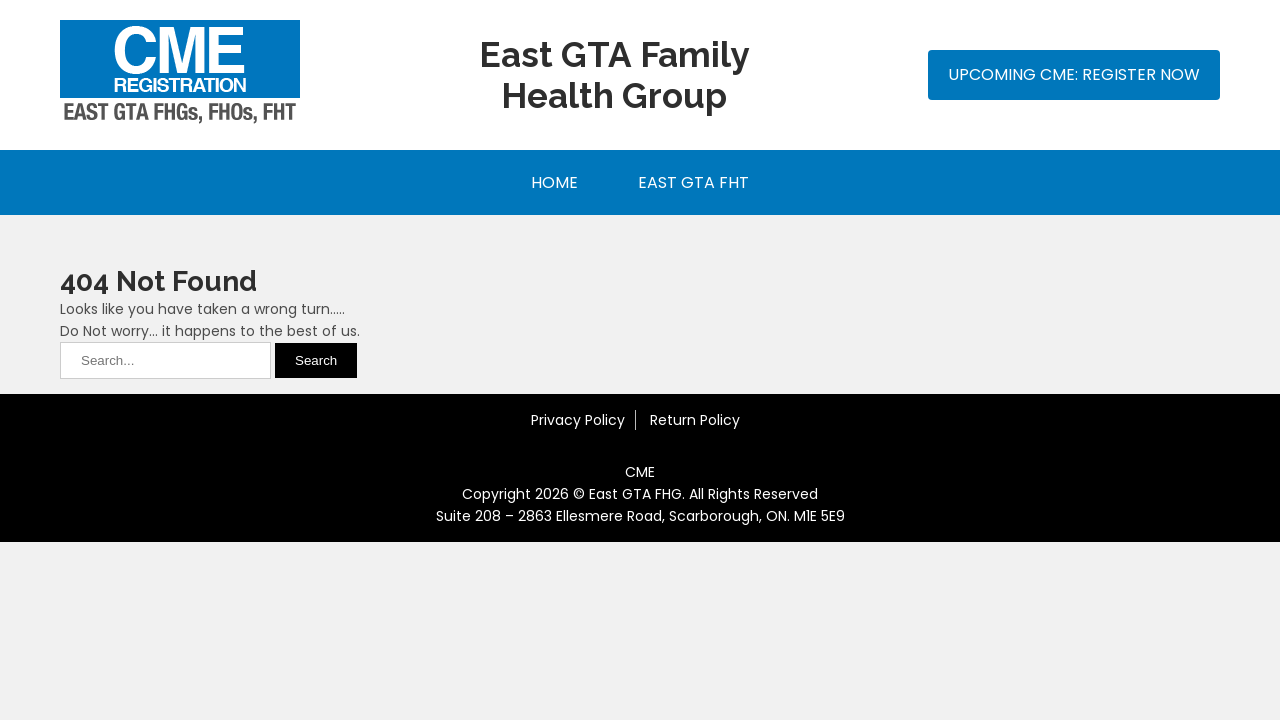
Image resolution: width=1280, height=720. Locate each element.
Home (554, 182)
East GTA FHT (693, 182)
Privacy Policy (578, 420)
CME (640, 472)
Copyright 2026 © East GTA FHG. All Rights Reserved (640, 494)
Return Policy (695, 420)
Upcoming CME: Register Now (1074, 74)
